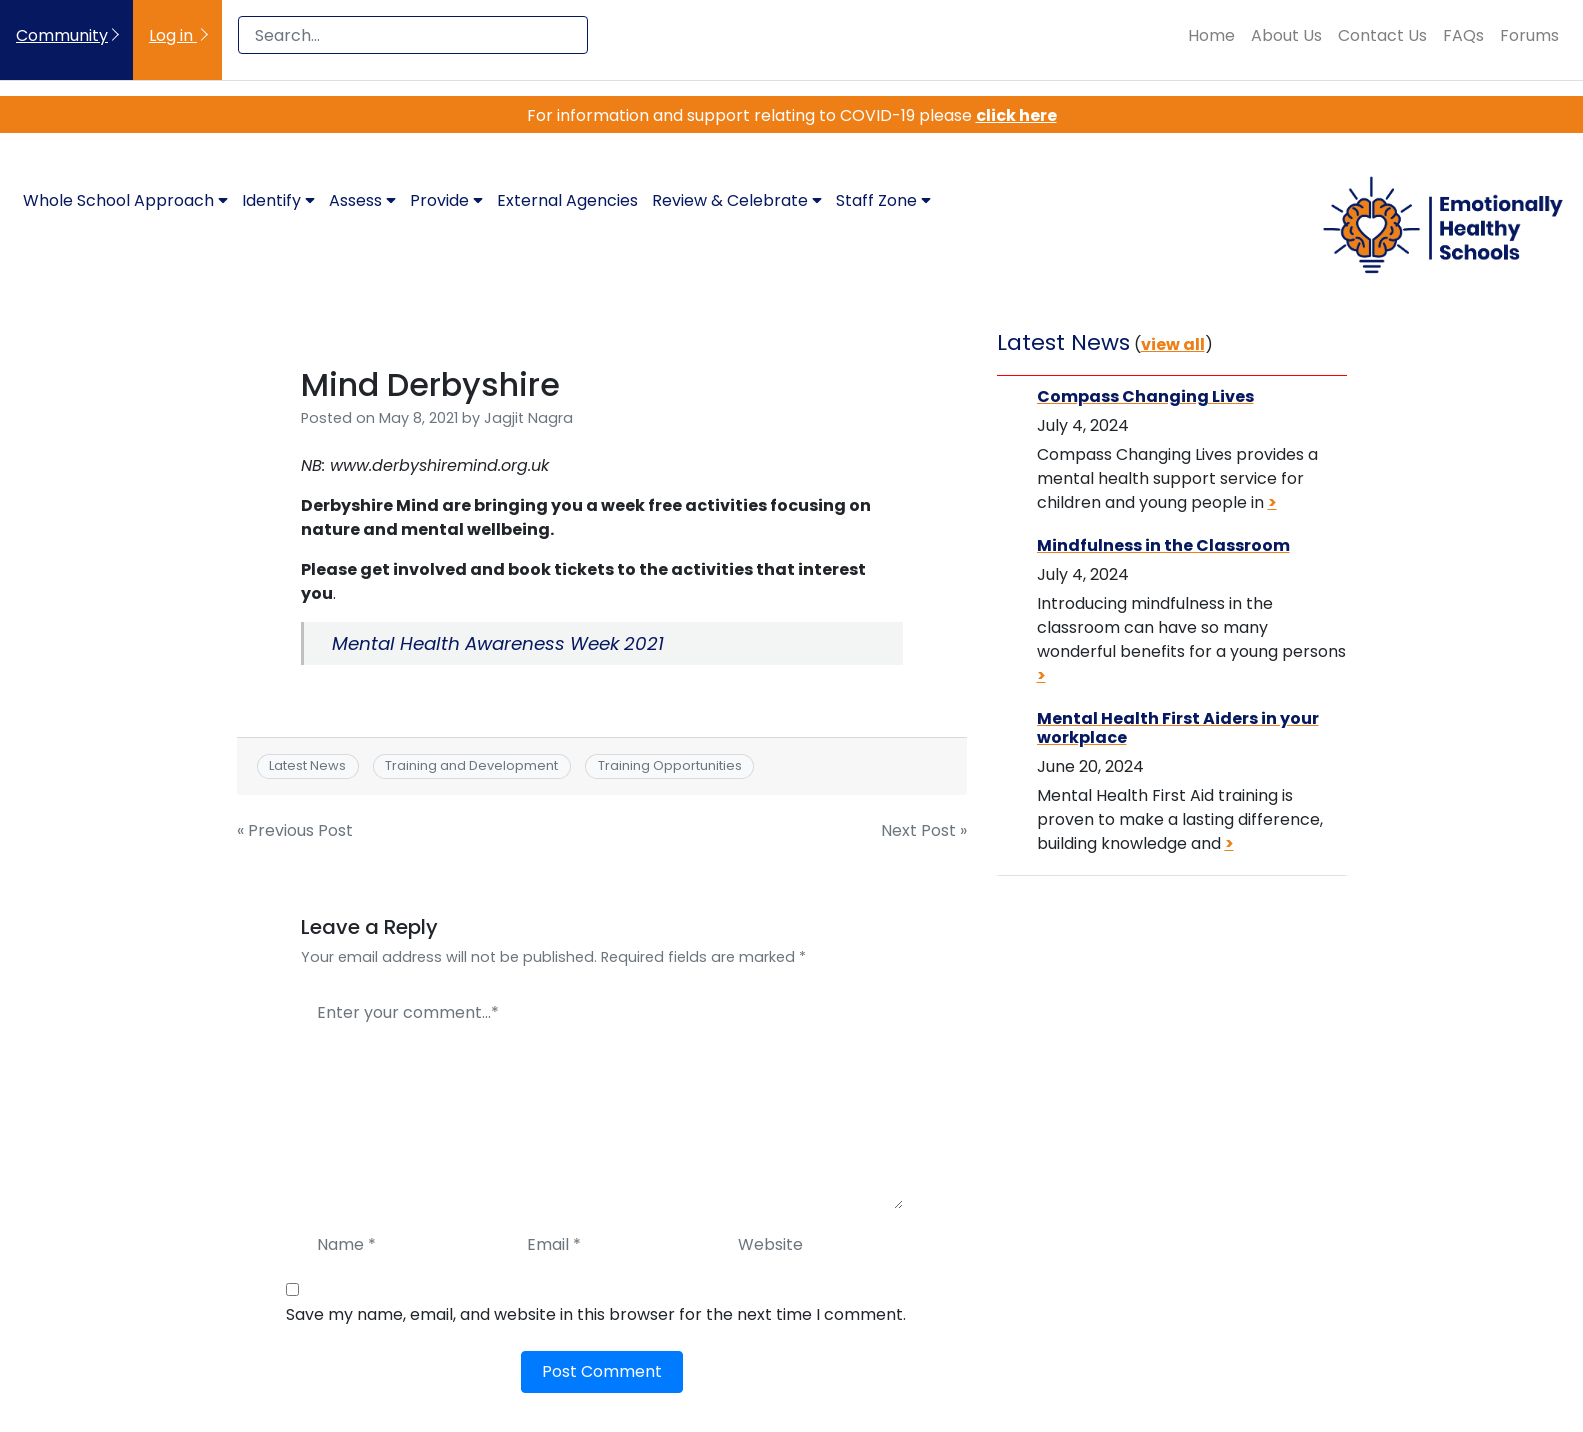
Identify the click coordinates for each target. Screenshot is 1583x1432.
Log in (173, 35)
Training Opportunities (670, 765)
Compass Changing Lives (1145, 396)
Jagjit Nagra (528, 418)
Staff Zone (883, 200)
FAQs (1463, 35)
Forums (1529, 35)
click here (1016, 115)
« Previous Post (295, 830)
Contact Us (1382, 35)
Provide (446, 200)
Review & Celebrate (737, 200)
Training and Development (471, 765)
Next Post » (924, 830)
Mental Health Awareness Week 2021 (498, 643)
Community (62, 35)
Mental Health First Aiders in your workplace (1178, 728)
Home (1211, 35)
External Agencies (567, 200)
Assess (362, 200)
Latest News (307, 765)
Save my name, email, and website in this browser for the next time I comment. (596, 1314)
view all (1173, 344)
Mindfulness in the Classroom (1163, 545)
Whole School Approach (125, 200)
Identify (278, 200)
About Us (1286, 35)
